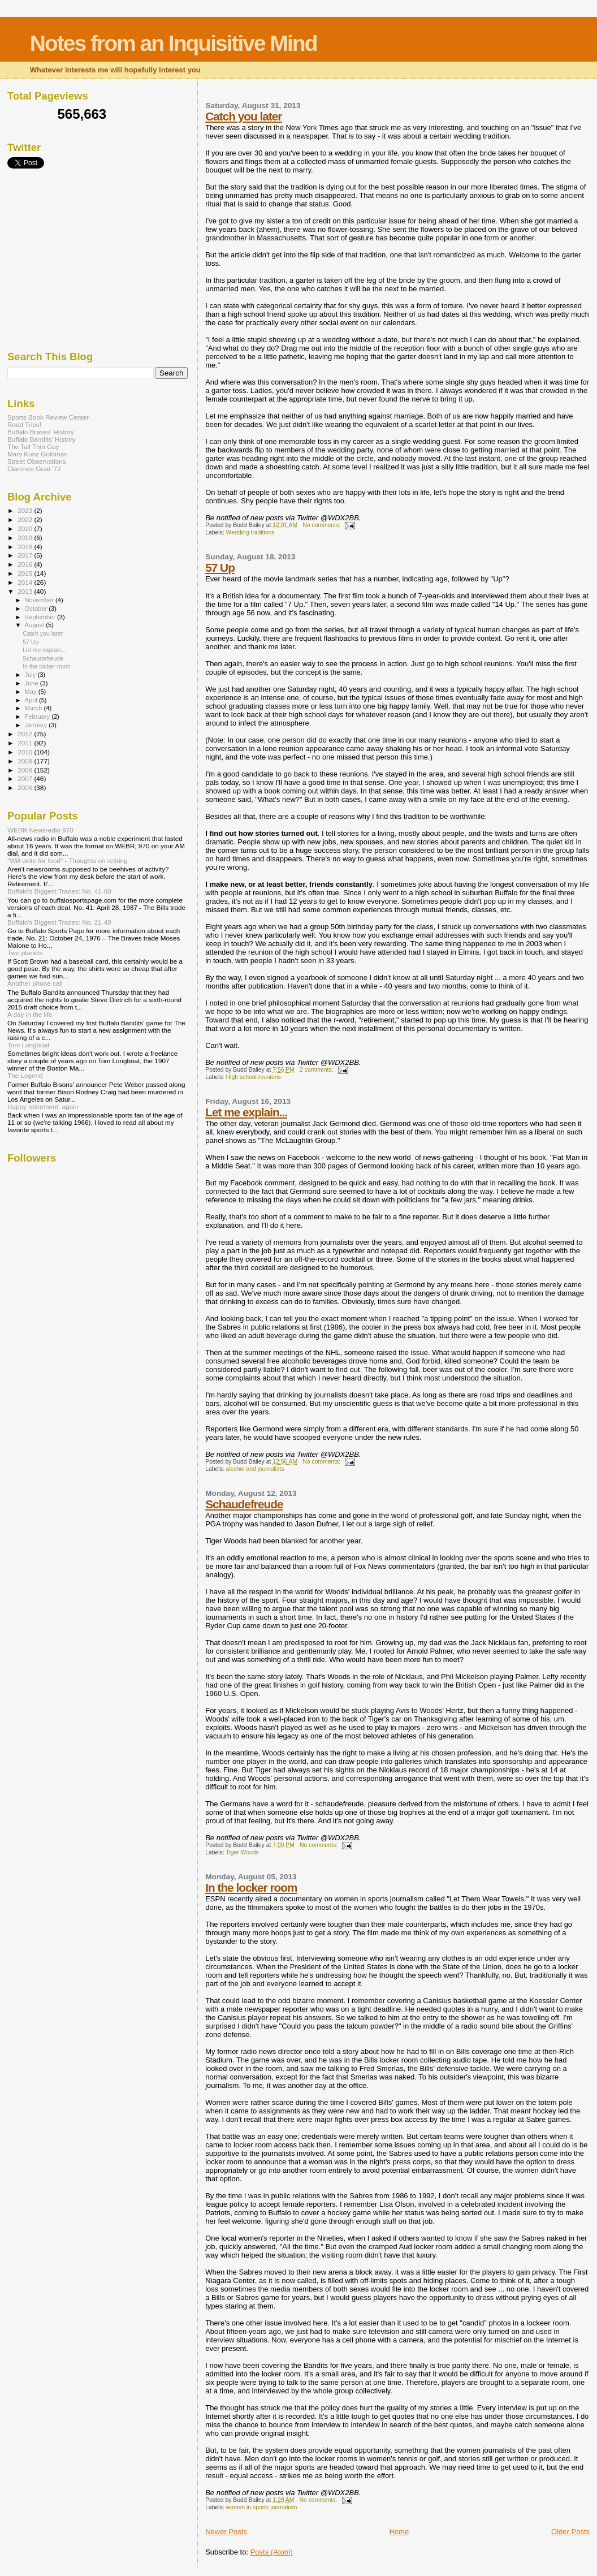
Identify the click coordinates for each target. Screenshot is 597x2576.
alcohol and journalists (255, 1469)
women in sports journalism (261, 2507)
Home (399, 2531)
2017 (26, 555)
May (31, 691)
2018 (26, 546)
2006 (26, 787)
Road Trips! (24, 424)
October (37, 608)
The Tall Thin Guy (33, 446)
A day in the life (29, 1014)
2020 (26, 528)
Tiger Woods (242, 1852)
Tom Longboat (28, 1044)
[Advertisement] (92, 259)
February (38, 716)
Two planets (25, 952)
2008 (26, 770)
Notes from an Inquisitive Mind (173, 43)
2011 (26, 743)
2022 (26, 519)
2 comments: (317, 1070)
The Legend (25, 1075)
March (34, 708)
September (41, 617)
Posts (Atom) (271, 2552)
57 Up (220, 567)
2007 (26, 778)
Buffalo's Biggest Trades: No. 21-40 (59, 922)
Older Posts (570, 2531)
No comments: (322, 525)
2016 (26, 564)
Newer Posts (226, 2531)
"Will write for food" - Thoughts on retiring (67, 860)
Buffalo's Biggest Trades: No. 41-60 (59, 891)
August (35, 625)
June (32, 683)
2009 (26, 761)
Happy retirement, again (42, 1106)
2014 (26, 582)
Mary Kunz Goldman (37, 454)
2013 (26, 591)
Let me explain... (246, 1112)
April (32, 700)
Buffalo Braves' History (40, 431)
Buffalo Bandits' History (41, 439)
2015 (26, 573)
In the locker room (251, 1887)
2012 (26, 733)
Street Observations (36, 461)
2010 (26, 752)
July (31, 674)
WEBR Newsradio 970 (40, 830)
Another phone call (35, 983)
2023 (26, 510)
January (37, 725)
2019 (26, 537)
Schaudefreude (244, 1504)
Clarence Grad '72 (34, 468)
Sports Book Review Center (48, 417)
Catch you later (243, 116)
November (40, 600)
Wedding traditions (250, 532)
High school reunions (253, 1077)
